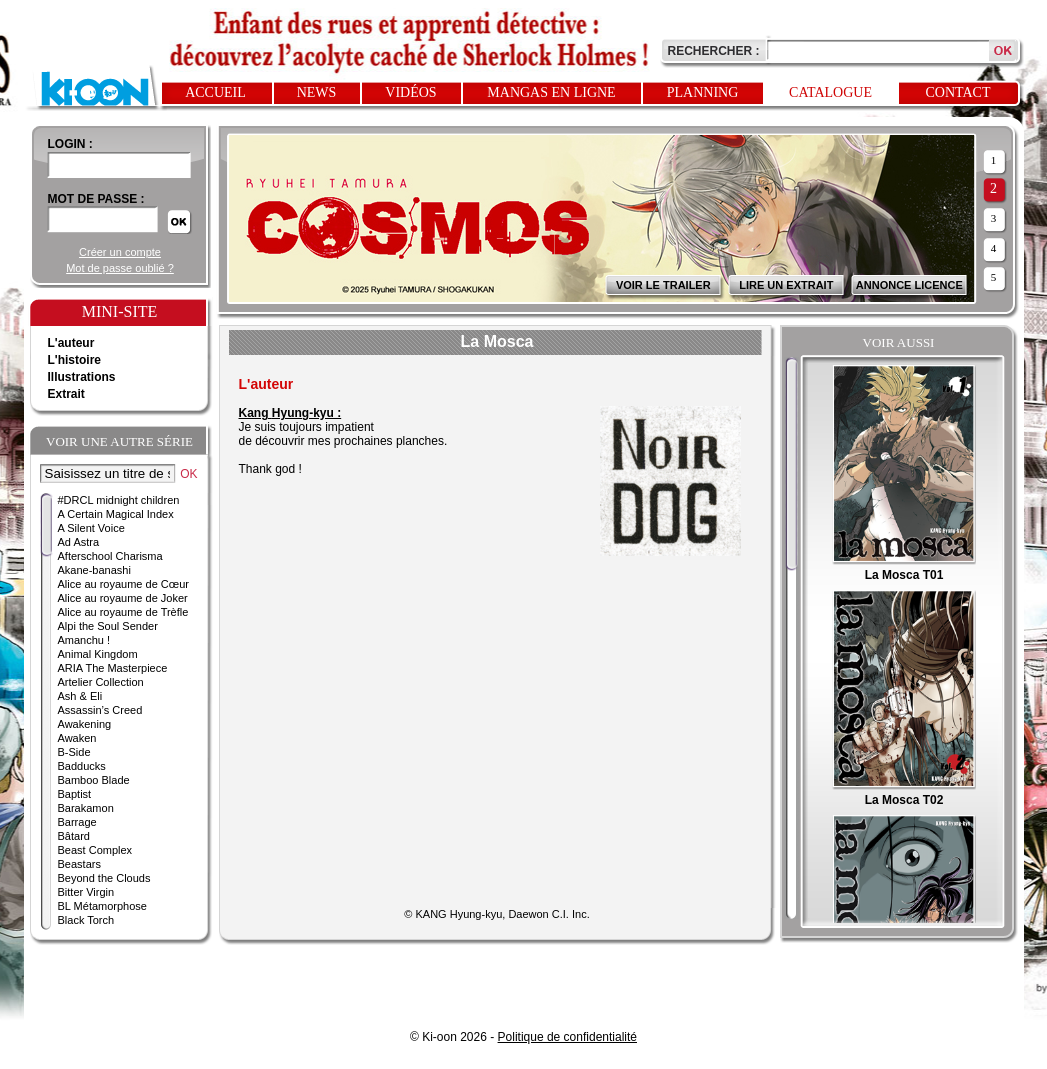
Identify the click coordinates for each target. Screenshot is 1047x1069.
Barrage (77, 822)
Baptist (75, 794)
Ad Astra (79, 542)
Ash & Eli (80, 696)
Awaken (77, 738)
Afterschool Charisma (110, 556)
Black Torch (86, 920)
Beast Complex (95, 850)
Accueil (215, 92)
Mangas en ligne (551, 92)
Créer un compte (120, 252)
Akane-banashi (94, 570)
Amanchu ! (84, 640)
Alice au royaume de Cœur (123, 584)
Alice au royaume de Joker (123, 598)
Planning (703, 92)
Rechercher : (714, 51)
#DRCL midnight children (119, 500)
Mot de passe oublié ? (120, 268)
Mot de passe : (96, 199)
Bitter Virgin (86, 892)
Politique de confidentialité (567, 1037)
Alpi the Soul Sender (108, 626)
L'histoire (75, 360)
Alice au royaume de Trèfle (123, 612)
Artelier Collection (101, 682)
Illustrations (82, 377)
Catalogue (830, 92)
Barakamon (86, 808)
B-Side (74, 752)
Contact (958, 92)
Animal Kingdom (98, 654)
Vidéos (410, 92)
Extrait (66, 394)
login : (70, 144)
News (317, 92)
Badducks (82, 766)
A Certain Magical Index (116, 514)
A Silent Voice (91, 528)
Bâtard (74, 836)
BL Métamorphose (102, 906)
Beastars (79, 864)
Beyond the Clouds (104, 878)
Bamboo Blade (94, 780)
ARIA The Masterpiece (113, 668)
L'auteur (71, 343)
